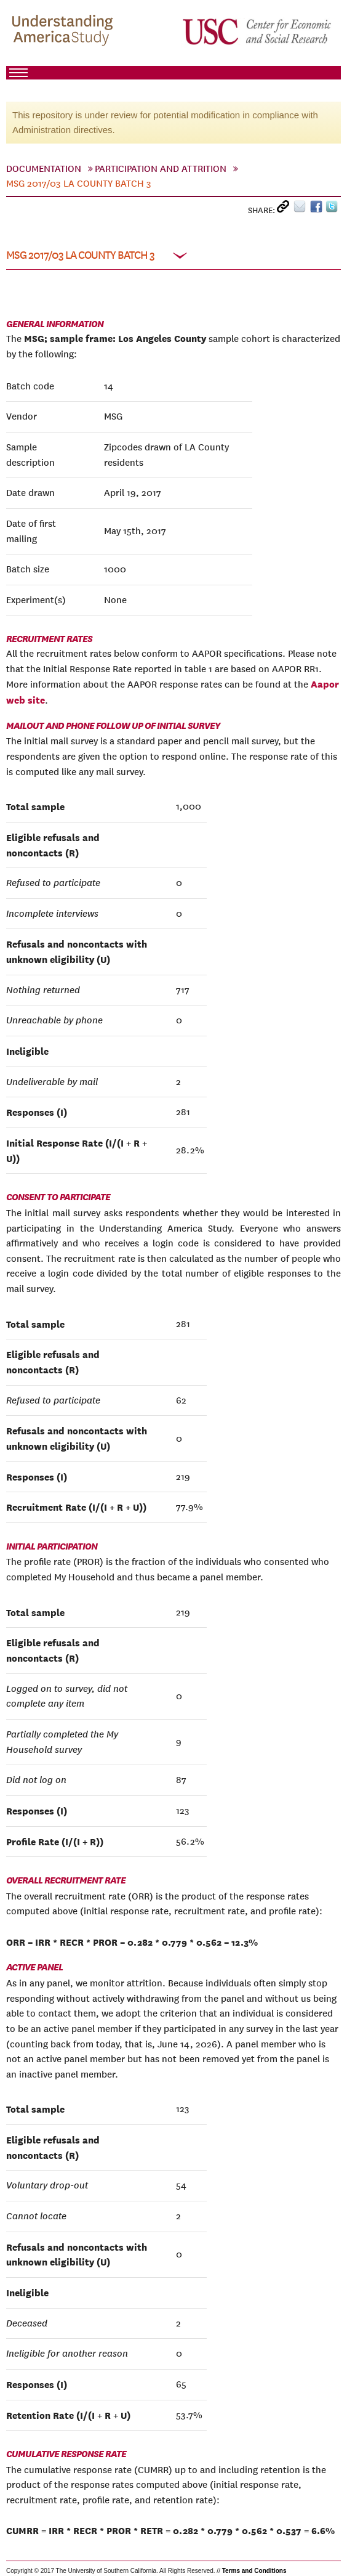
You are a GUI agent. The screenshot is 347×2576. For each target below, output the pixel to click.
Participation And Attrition (160, 168)
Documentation (43, 168)
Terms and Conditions (254, 2570)
